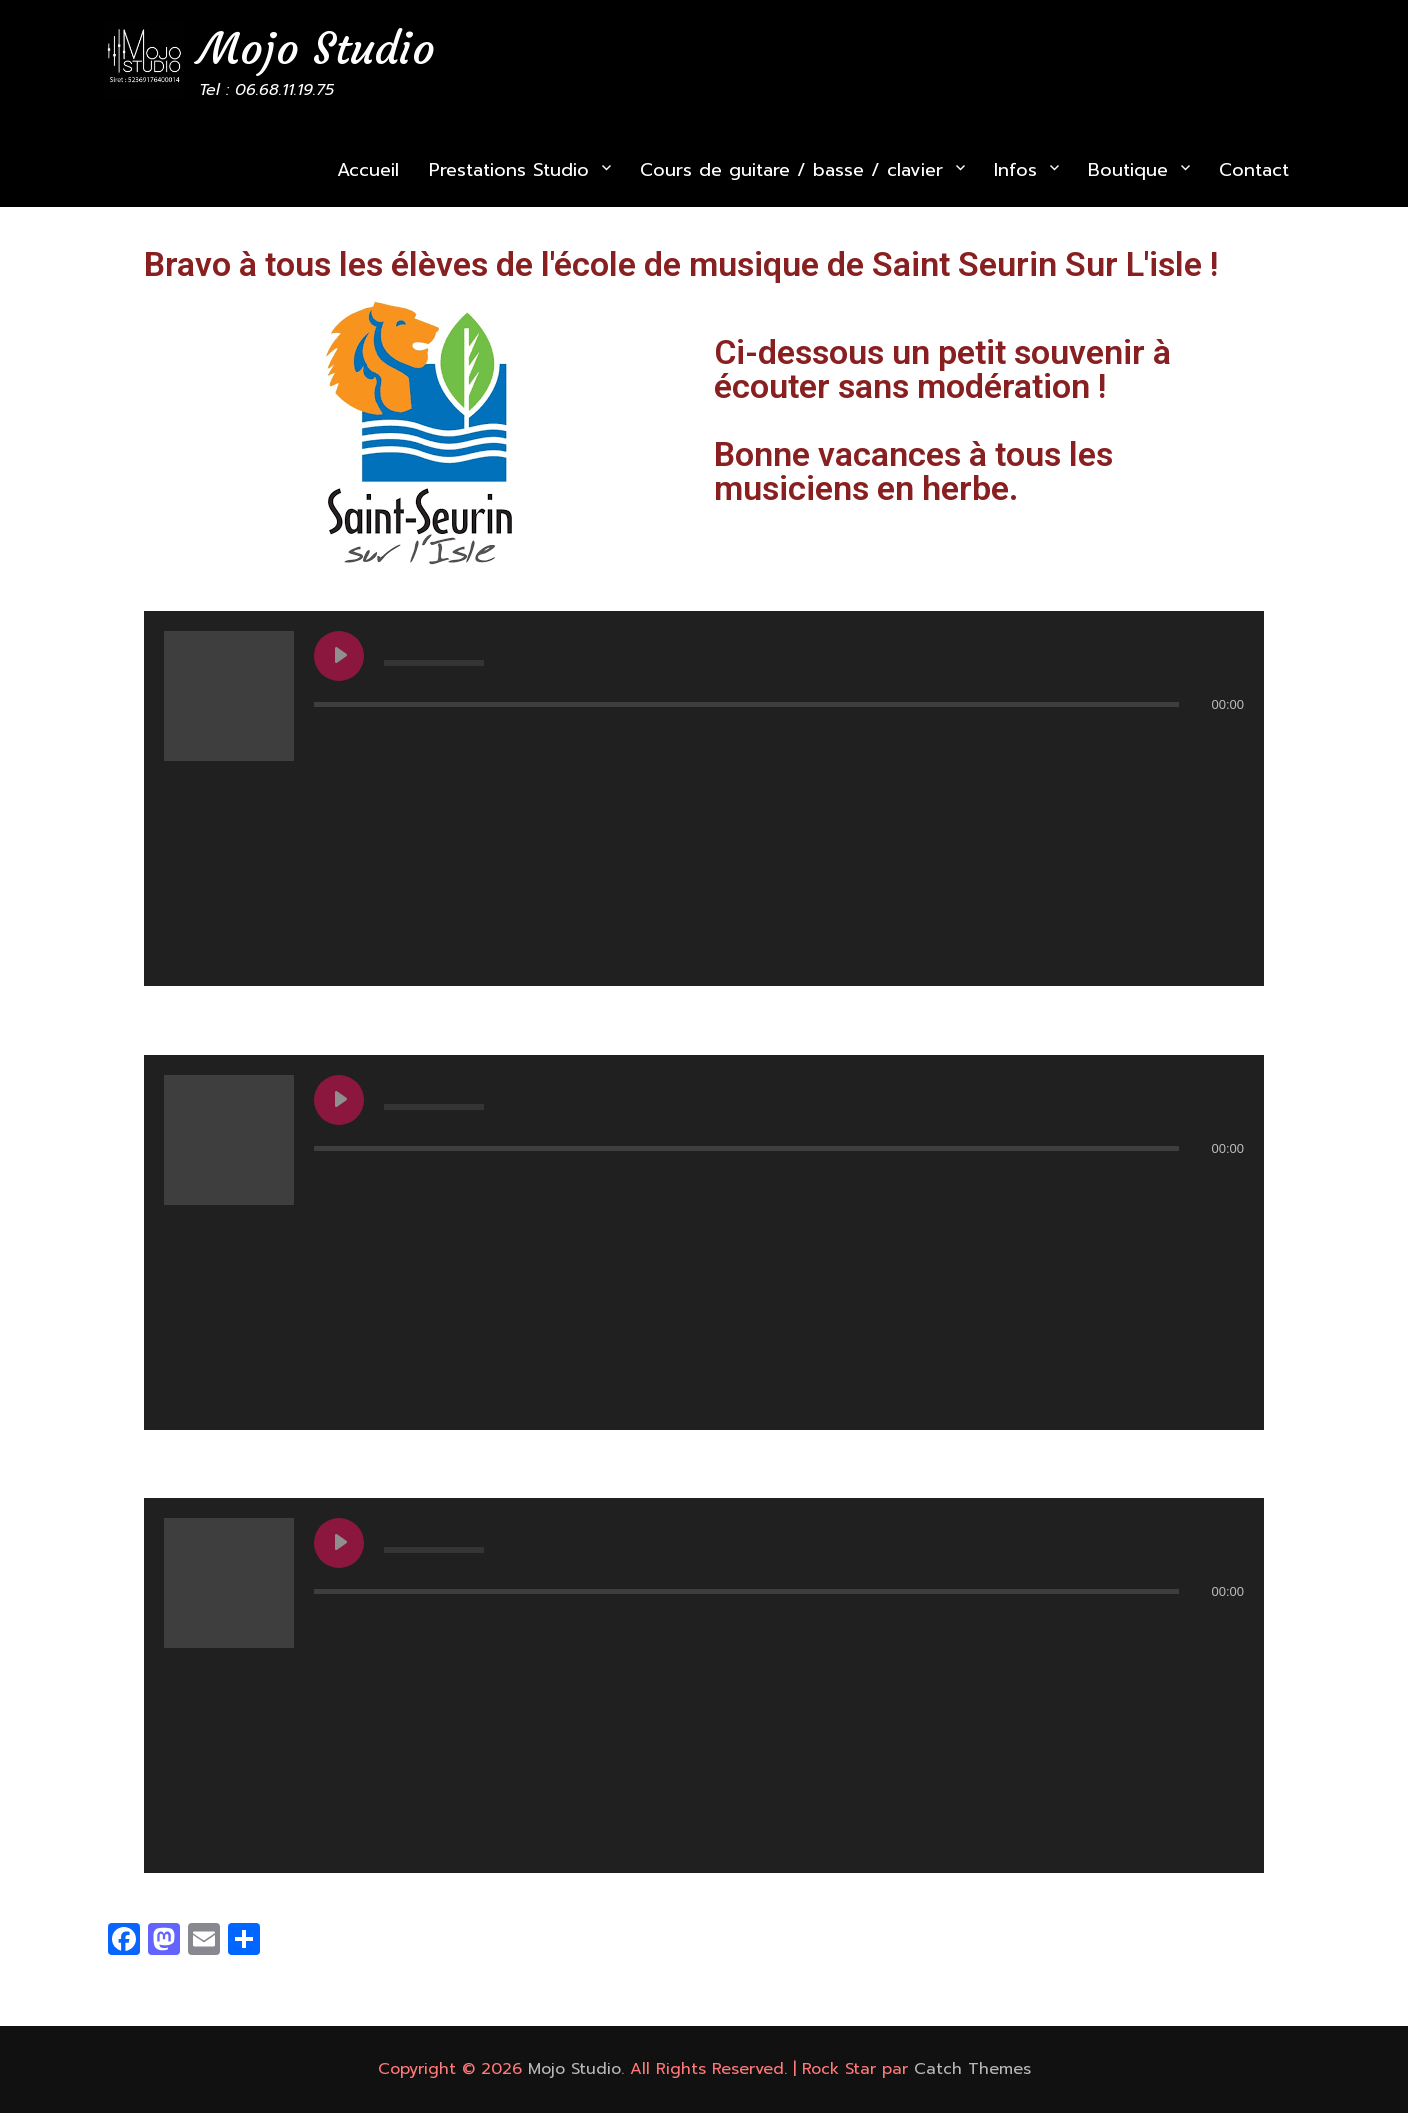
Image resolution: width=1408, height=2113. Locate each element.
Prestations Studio (509, 170)
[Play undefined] (339, 656)
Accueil (368, 170)
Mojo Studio (317, 48)
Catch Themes (972, 2069)
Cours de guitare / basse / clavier (791, 170)
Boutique (1128, 170)
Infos (1015, 170)
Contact (1254, 170)
